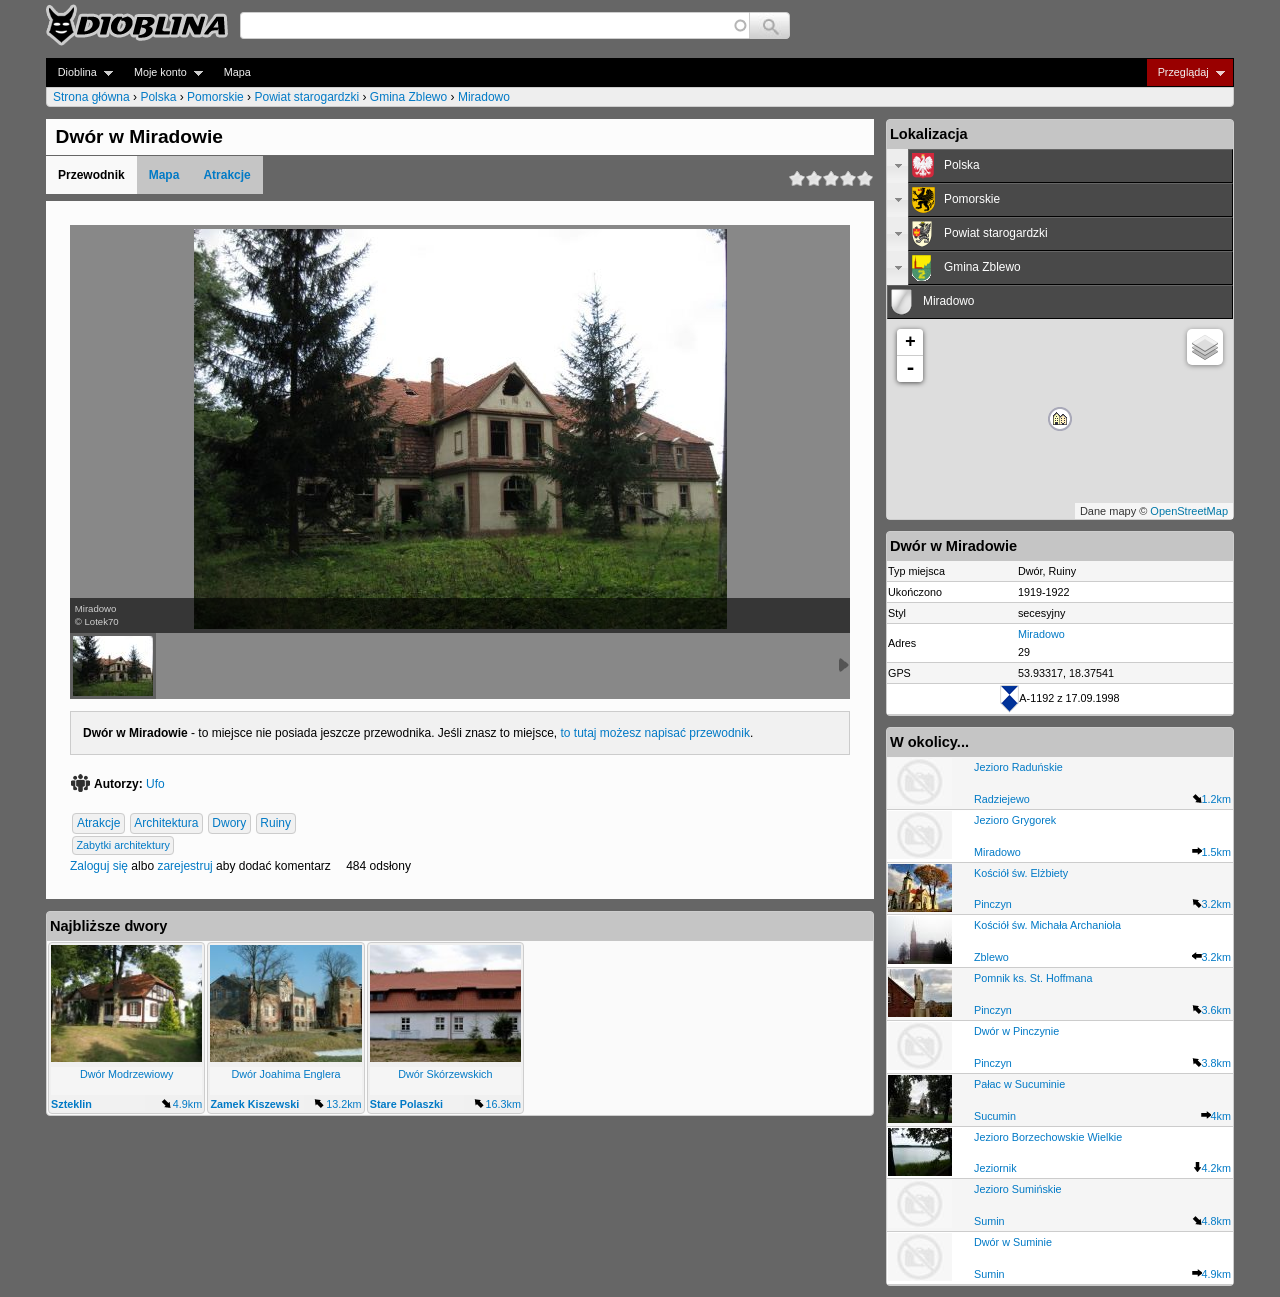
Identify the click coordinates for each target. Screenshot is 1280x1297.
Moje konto (162, 72)
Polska (158, 97)
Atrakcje (226, 175)
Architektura (166, 823)
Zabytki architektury (123, 845)
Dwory (229, 823)
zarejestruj (184, 866)
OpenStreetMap (1189, 511)
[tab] (1060, 166)
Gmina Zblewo (408, 97)
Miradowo (484, 97)
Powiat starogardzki (306, 97)
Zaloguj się (99, 866)
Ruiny (275, 823)
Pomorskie (215, 97)
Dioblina (79, 72)
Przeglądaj (1185, 72)
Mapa (237, 72)
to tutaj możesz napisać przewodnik (655, 733)
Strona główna (91, 97)
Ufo (155, 784)
